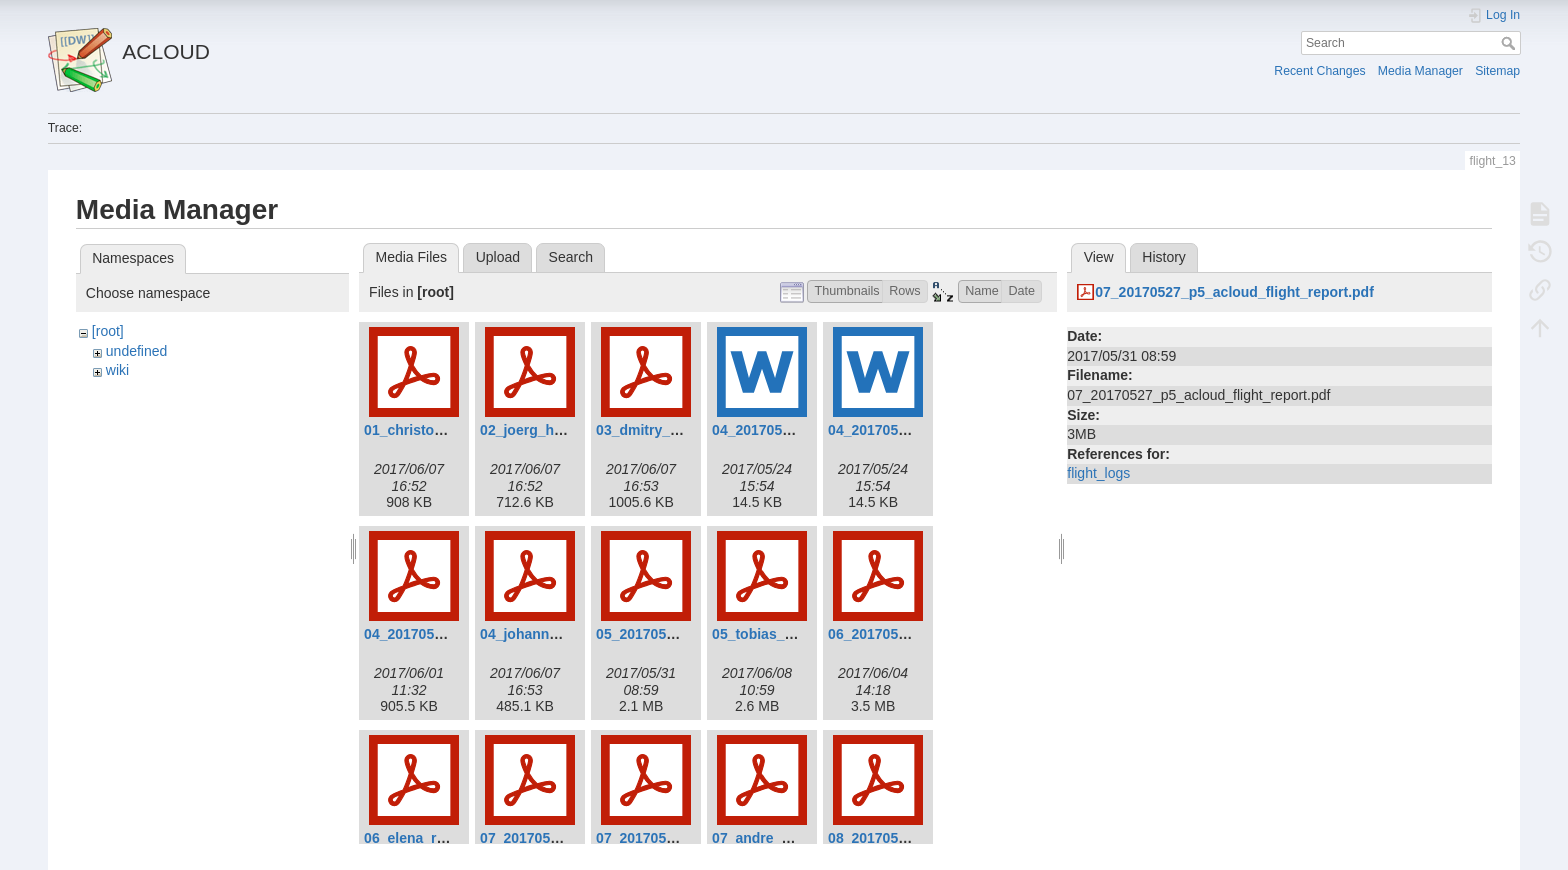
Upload (498, 257)
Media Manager (1420, 71)
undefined (137, 351)
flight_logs (1098, 473)
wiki (117, 370)
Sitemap (1497, 71)
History (1164, 257)
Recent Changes (1319, 71)
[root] (108, 331)
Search (1510, 43)
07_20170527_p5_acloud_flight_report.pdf (1234, 292)
